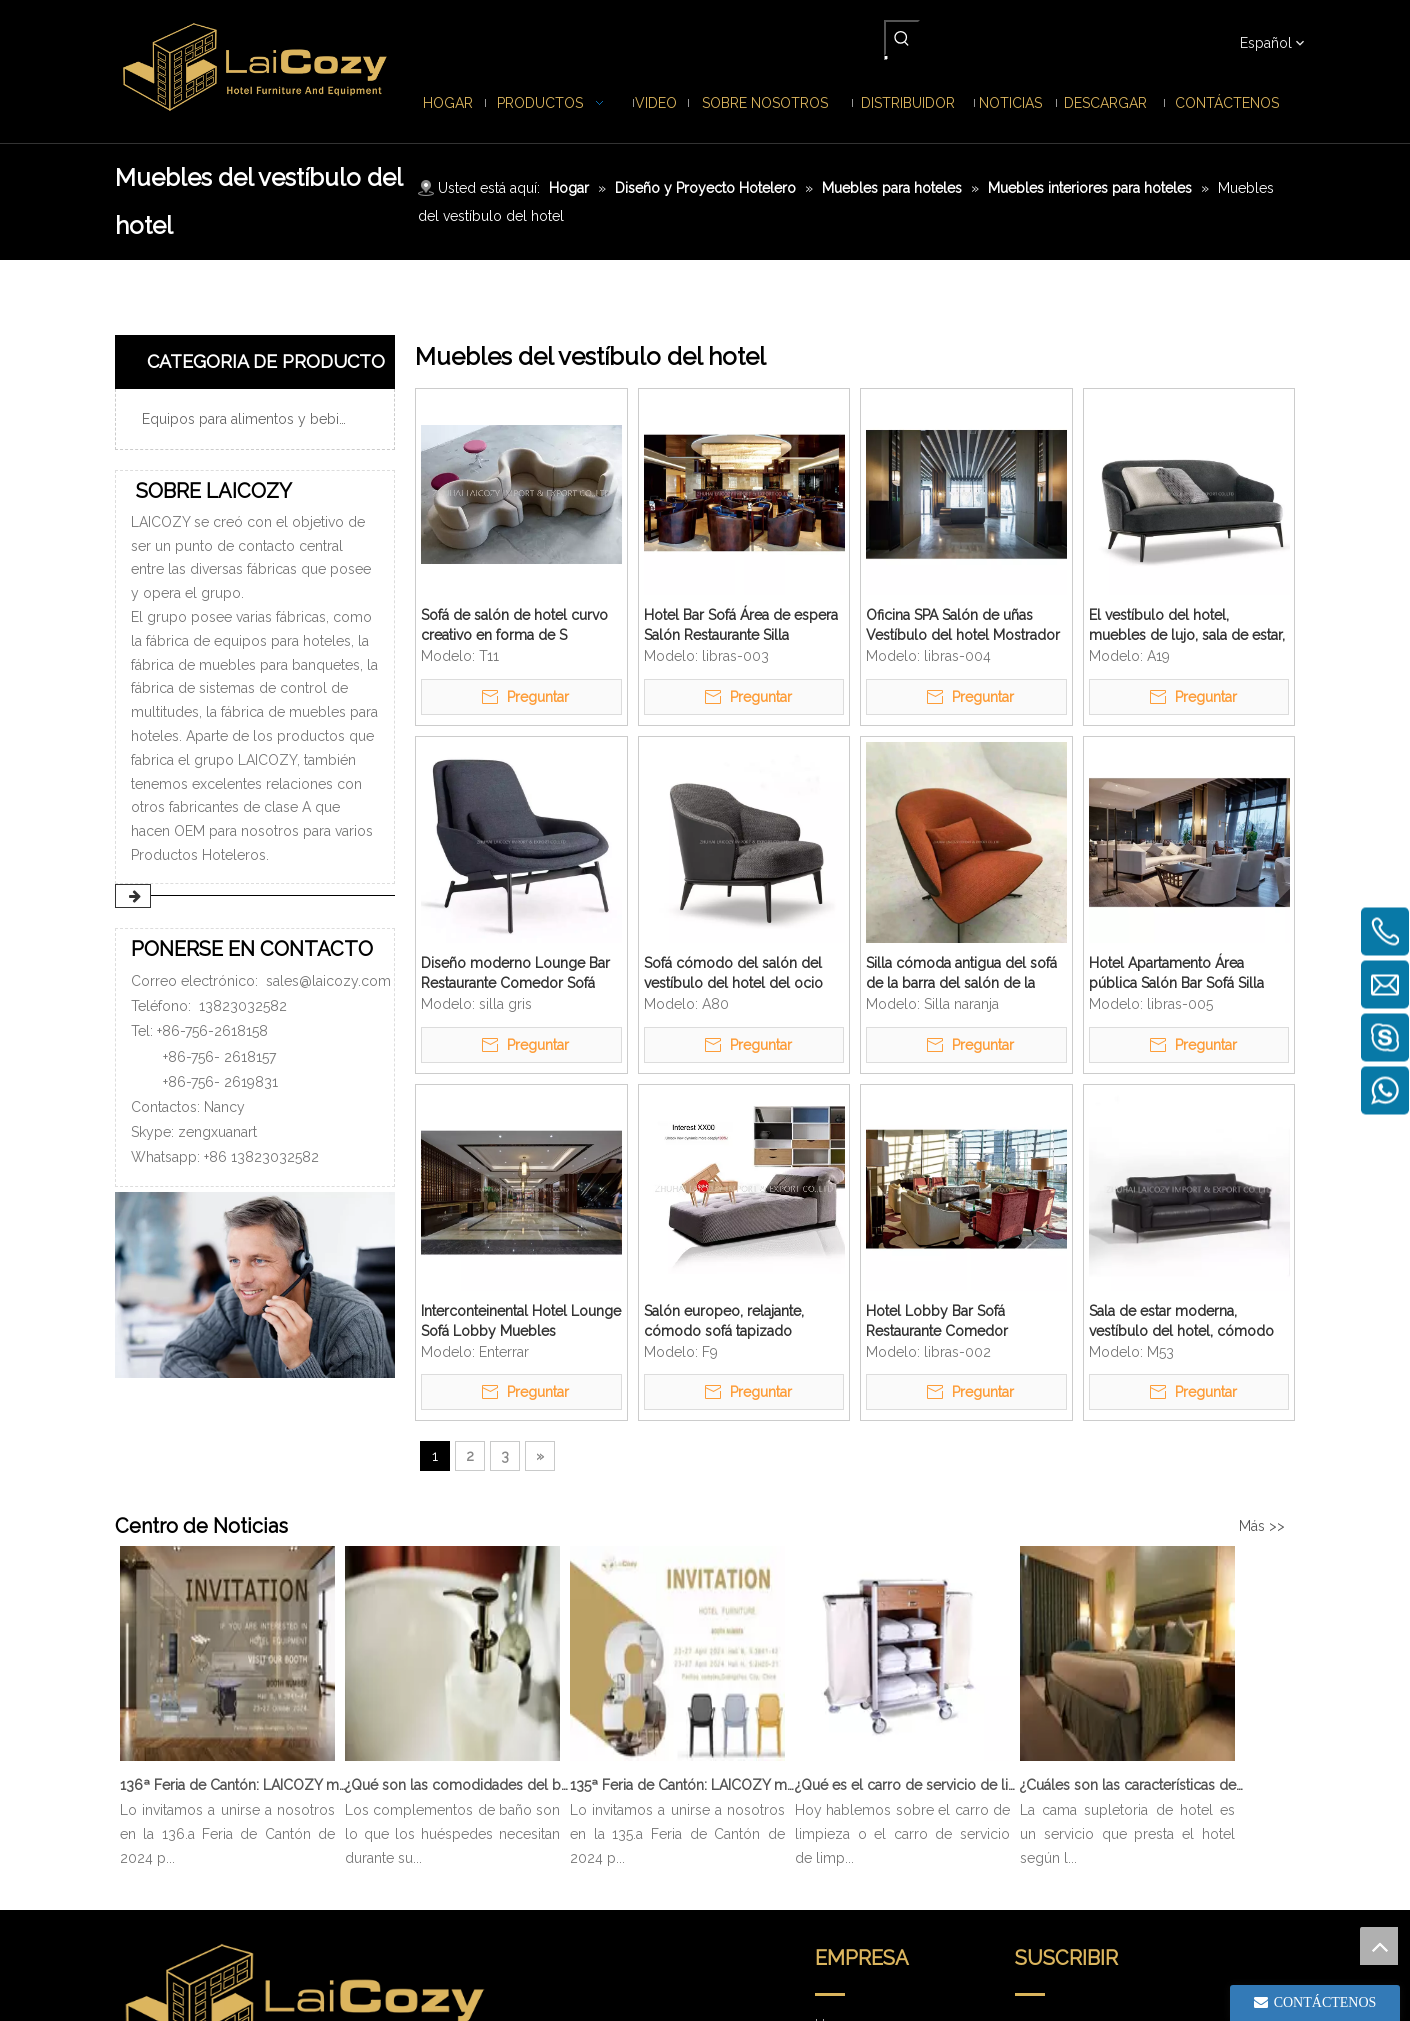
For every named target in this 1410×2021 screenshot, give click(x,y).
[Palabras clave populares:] (902, 38)
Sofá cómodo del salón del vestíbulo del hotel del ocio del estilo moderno (733, 974)
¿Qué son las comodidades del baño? (458, 1785)
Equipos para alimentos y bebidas (252, 419)
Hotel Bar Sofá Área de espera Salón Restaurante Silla (741, 625)
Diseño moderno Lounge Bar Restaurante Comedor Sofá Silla (515, 974)
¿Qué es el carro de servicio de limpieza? (908, 1785)
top (1379, 1946)
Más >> (1262, 1526)
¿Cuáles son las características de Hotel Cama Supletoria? (1133, 1785)
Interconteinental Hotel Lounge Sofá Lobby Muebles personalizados (521, 1322)
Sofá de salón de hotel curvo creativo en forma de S (514, 625)
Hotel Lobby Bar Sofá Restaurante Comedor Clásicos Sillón (937, 1322)
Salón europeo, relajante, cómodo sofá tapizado (724, 1321)
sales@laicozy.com (328, 981)
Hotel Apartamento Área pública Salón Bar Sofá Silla (1176, 973)
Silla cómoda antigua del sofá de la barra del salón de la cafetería (961, 974)
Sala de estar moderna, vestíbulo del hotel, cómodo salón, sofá (1181, 1322)
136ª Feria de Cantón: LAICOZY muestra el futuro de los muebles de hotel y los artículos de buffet (233, 1785)
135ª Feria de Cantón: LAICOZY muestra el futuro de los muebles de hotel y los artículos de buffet (683, 1785)
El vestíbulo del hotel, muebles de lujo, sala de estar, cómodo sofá (1187, 626)
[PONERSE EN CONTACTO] (255, 1285)
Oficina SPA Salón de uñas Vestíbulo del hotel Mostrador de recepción (963, 626)
